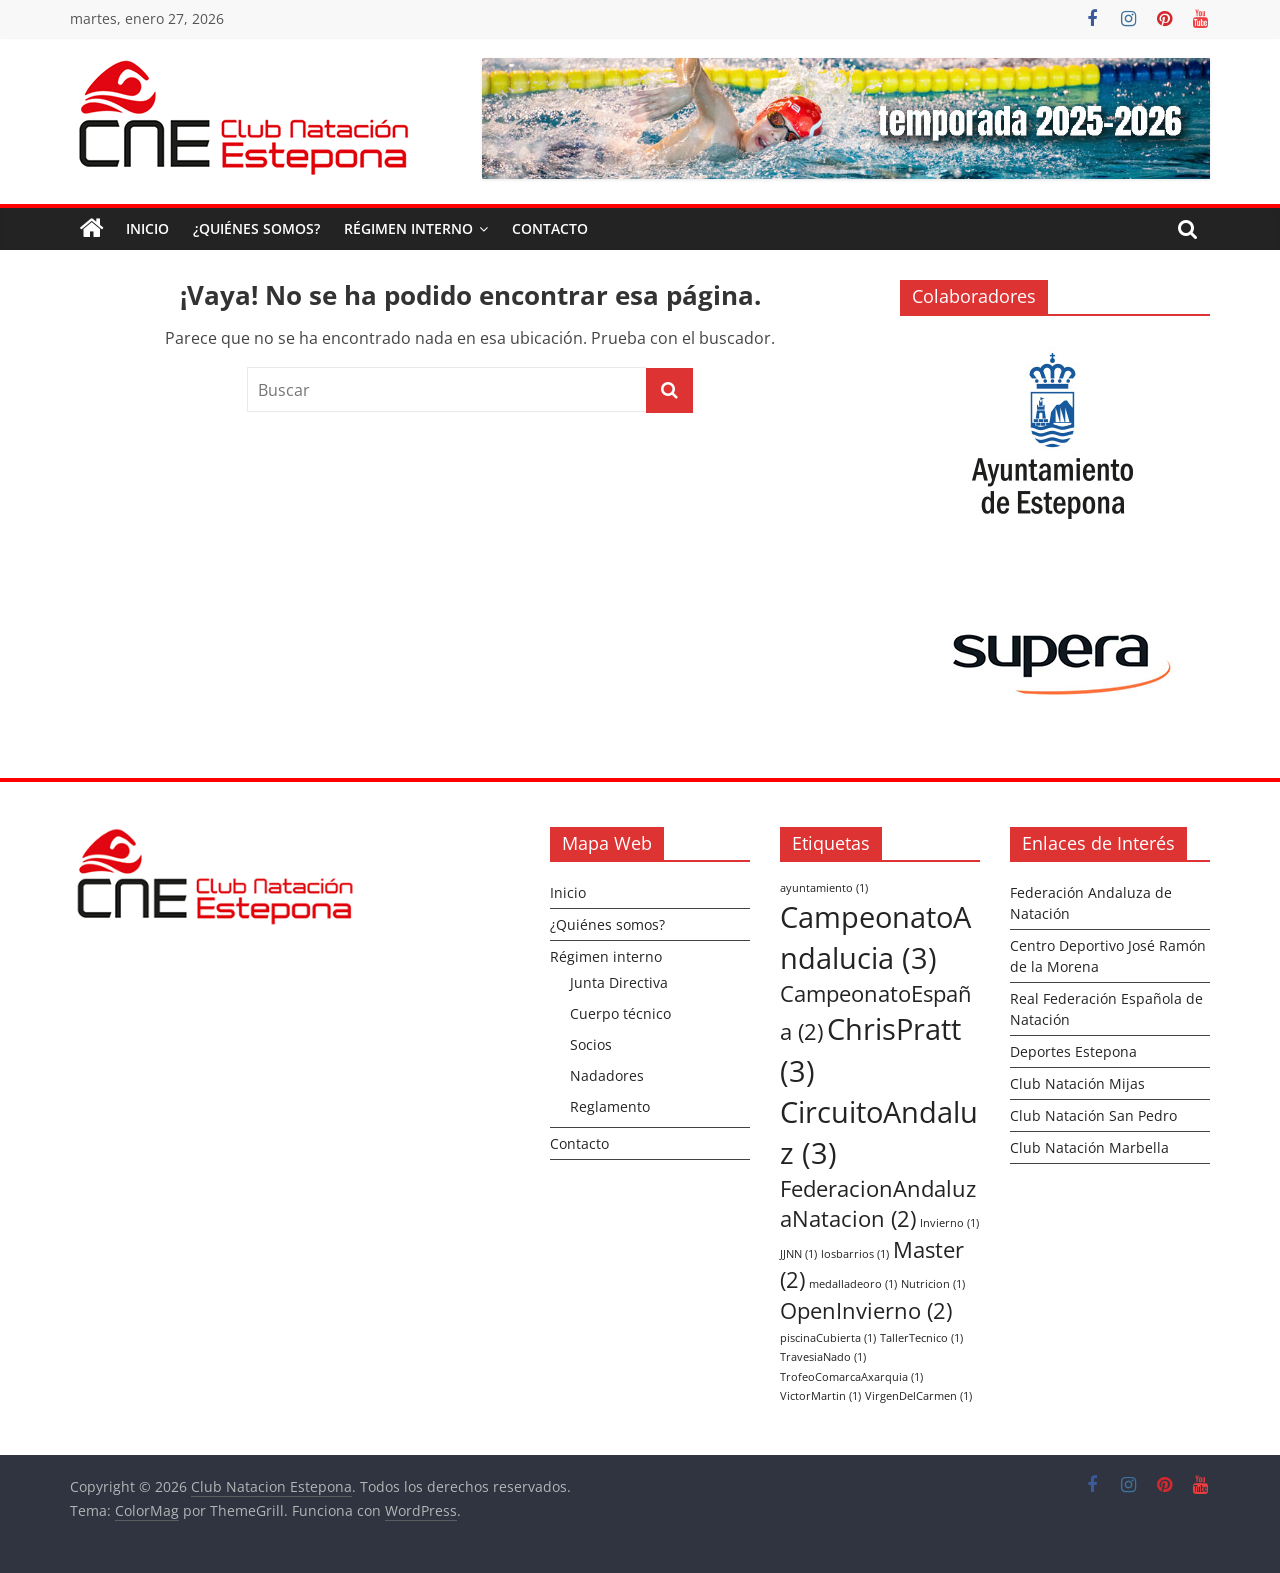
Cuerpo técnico (620, 1013)
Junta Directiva (619, 982)
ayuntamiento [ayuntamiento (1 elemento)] (824, 888)
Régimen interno (408, 228)
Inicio (147, 228)
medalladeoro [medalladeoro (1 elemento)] (853, 1284)
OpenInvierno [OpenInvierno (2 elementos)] (866, 1310)
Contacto (550, 228)
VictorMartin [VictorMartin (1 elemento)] (820, 1396)
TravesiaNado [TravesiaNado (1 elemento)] (823, 1357)
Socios (591, 1044)
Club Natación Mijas (1077, 1083)
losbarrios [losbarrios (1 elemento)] (855, 1254)
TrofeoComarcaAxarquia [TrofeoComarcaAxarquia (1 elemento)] (851, 1377)
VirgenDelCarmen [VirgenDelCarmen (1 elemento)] (918, 1396)
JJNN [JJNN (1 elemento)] (798, 1254)
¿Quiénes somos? (256, 228)
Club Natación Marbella (1089, 1147)
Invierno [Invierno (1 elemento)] (949, 1223)
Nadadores (607, 1075)
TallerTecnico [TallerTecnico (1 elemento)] (921, 1338)
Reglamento (610, 1106)
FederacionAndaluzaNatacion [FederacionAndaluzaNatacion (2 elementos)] (878, 1204)
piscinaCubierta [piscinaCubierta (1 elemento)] (828, 1338)
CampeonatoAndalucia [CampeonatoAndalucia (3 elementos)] (875, 937)
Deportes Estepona (1073, 1051)
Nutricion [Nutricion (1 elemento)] (933, 1284)
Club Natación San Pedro (1093, 1115)
